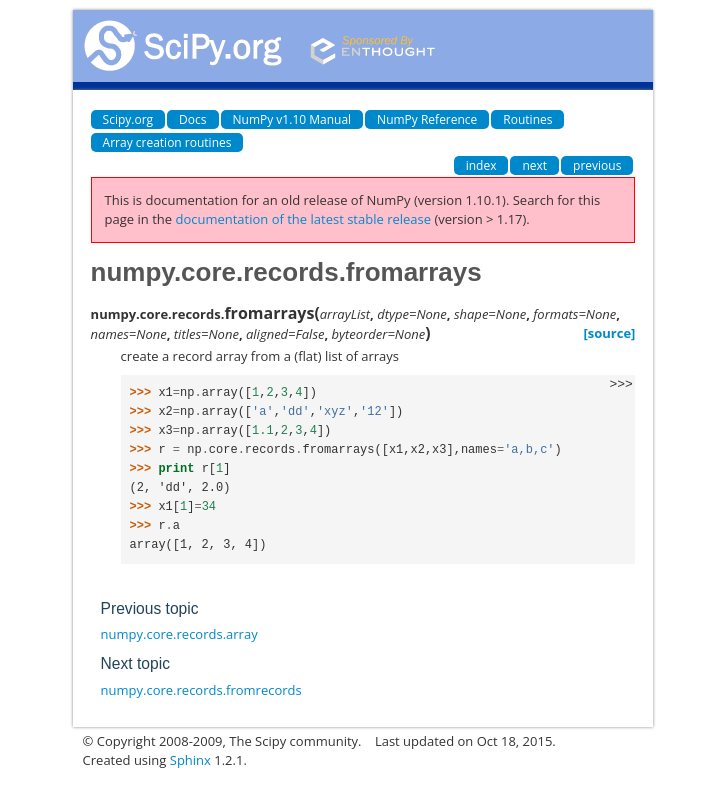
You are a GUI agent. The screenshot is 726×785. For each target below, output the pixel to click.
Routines (527, 119)
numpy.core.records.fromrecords (201, 690)
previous (597, 165)
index (481, 165)
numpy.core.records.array (179, 634)
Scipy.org (128, 119)
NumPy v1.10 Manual (292, 119)
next (534, 165)
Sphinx (190, 760)
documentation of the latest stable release (303, 219)
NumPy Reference (427, 119)
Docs (192, 119)
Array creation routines (167, 142)
